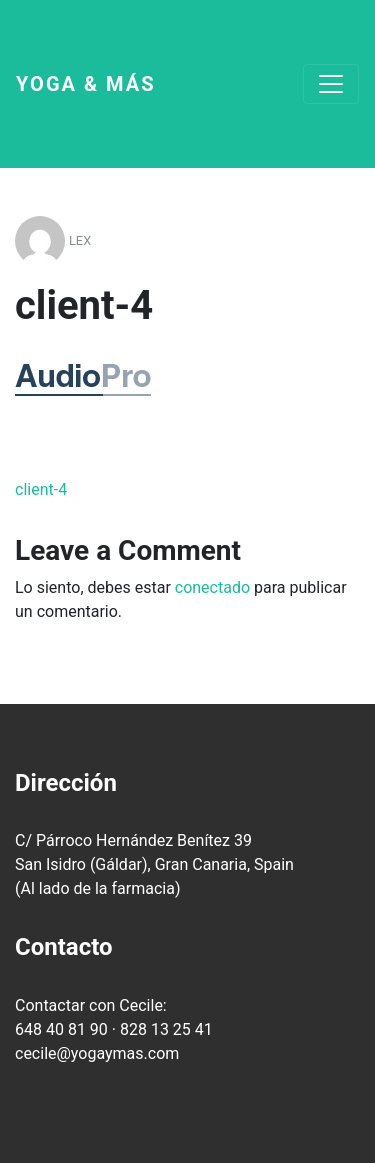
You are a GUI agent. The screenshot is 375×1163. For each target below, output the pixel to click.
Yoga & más (86, 84)
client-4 (41, 489)
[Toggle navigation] (331, 84)
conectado (212, 587)
